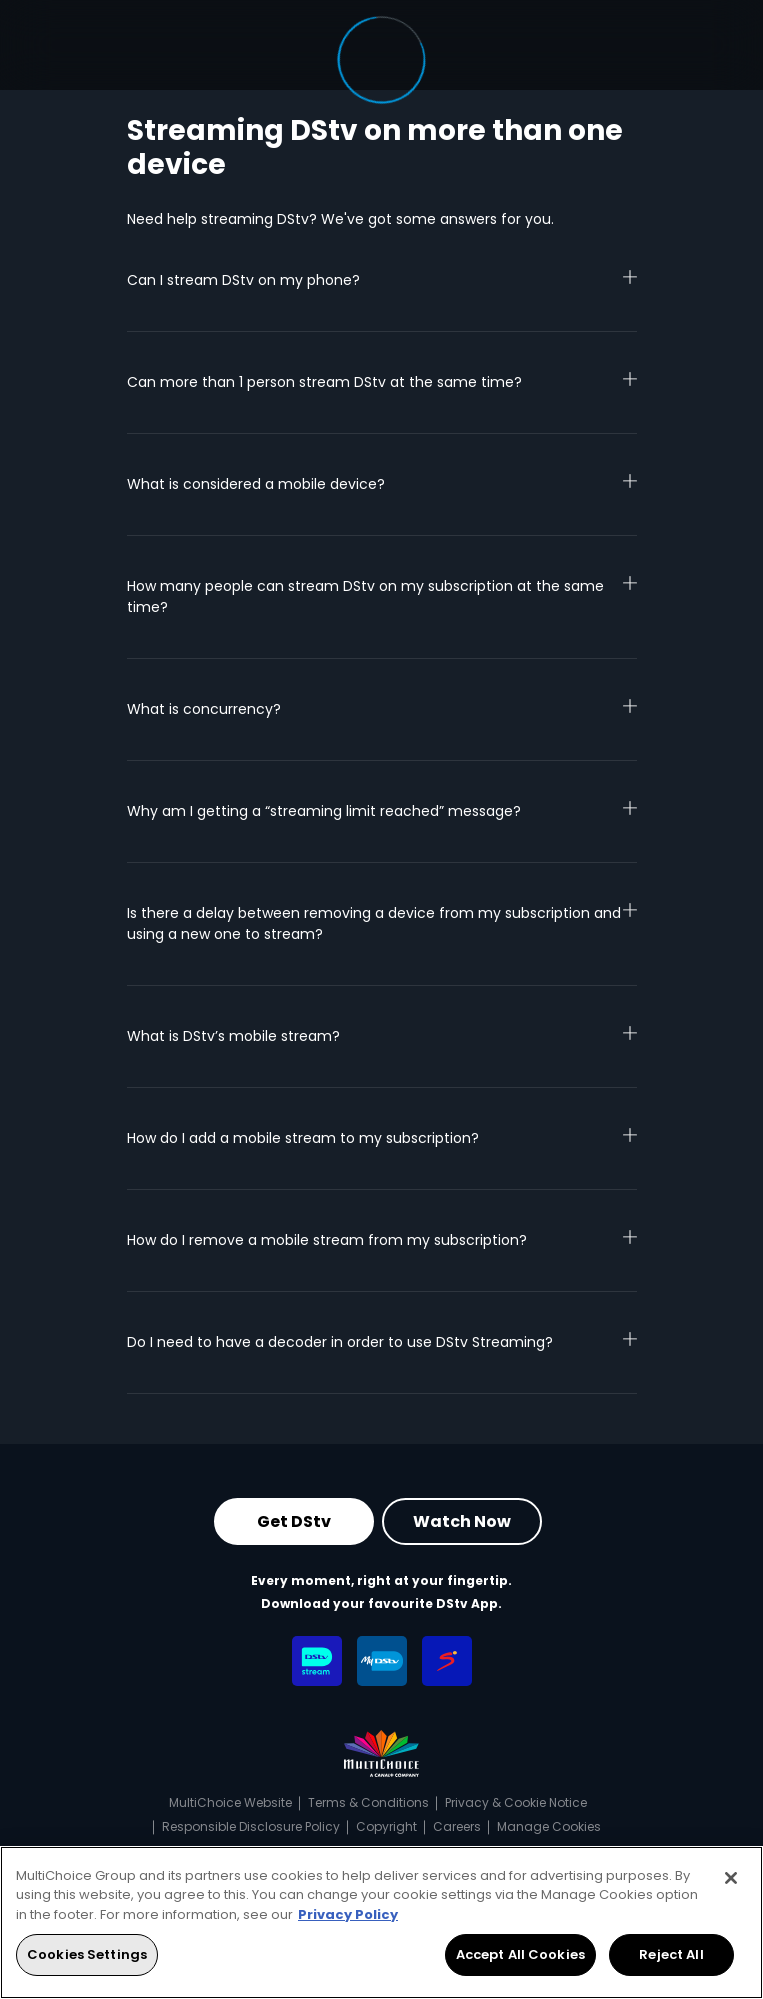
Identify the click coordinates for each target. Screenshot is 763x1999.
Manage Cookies (549, 1826)
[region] (381, 1922)
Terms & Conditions (368, 1802)
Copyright (386, 1826)
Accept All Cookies (520, 1954)
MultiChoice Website (230, 1802)
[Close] (731, 1878)
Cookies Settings (87, 1954)
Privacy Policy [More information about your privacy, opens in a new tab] (348, 1914)
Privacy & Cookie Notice (516, 1802)
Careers (457, 1826)
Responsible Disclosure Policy (251, 1826)
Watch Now (462, 1521)
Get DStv (294, 1521)
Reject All (671, 1954)
